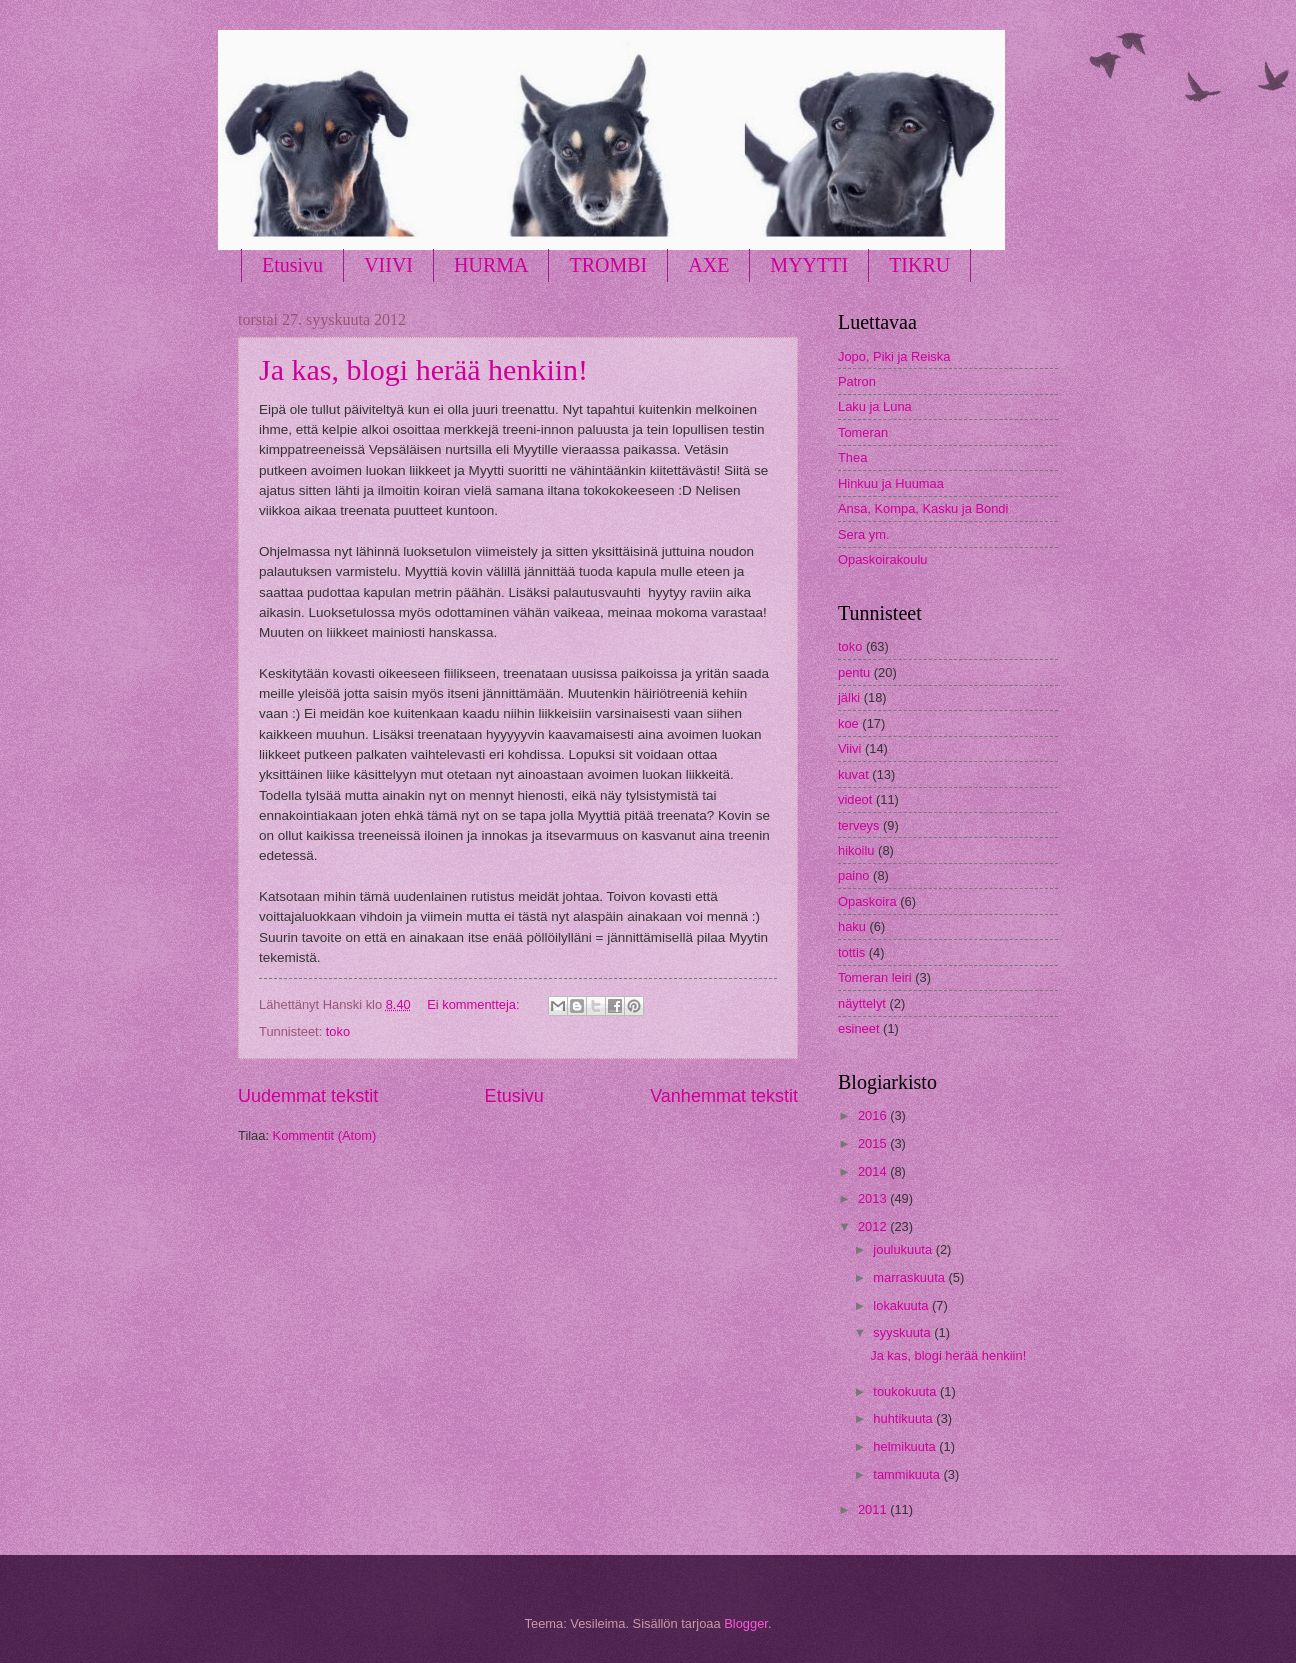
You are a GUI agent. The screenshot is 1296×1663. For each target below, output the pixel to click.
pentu (854, 672)
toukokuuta (906, 1391)
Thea (852, 457)
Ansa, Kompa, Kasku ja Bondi (923, 508)
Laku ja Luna (875, 406)
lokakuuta (902, 1305)
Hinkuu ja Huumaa (891, 483)
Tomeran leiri (875, 977)
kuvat (853, 774)
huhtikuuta (904, 1418)
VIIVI (388, 265)
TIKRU (919, 265)
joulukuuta (904, 1249)
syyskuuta (903, 1332)
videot (855, 799)
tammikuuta (908, 1474)
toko (338, 1031)
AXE (708, 265)
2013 (874, 1198)
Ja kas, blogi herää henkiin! (423, 369)
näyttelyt (862, 1003)
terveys (859, 825)
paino (854, 875)
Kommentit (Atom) (325, 1135)
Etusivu (292, 265)
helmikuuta (906, 1446)
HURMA (491, 265)
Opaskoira (867, 901)
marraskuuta (910, 1277)
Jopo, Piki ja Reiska (894, 356)
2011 (874, 1509)
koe (848, 723)
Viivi (849, 748)
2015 (874, 1143)
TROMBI (608, 265)
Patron (857, 381)
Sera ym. (864, 534)
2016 (874, 1115)
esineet (859, 1028)
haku (852, 926)
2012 (874, 1226)
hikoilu (856, 850)
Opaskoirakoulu (882, 559)
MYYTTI (809, 265)
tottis (851, 952)
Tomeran (863, 432)
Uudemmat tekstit (308, 1096)
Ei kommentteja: (475, 1004)
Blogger (746, 1623)
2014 (874, 1171)
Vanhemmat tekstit (724, 1096)
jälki (849, 697)
